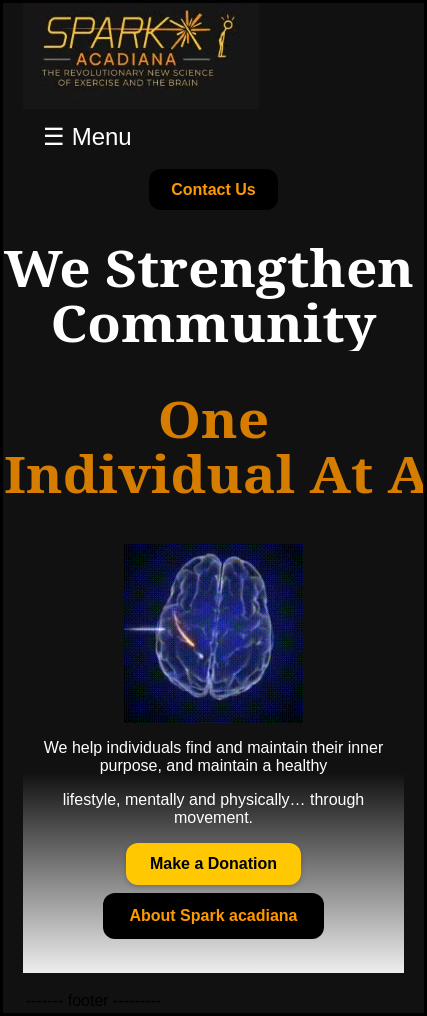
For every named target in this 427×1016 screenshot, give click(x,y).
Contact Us (213, 189)
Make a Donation (213, 863)
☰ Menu (87, 136)
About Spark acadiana (213, 915)
